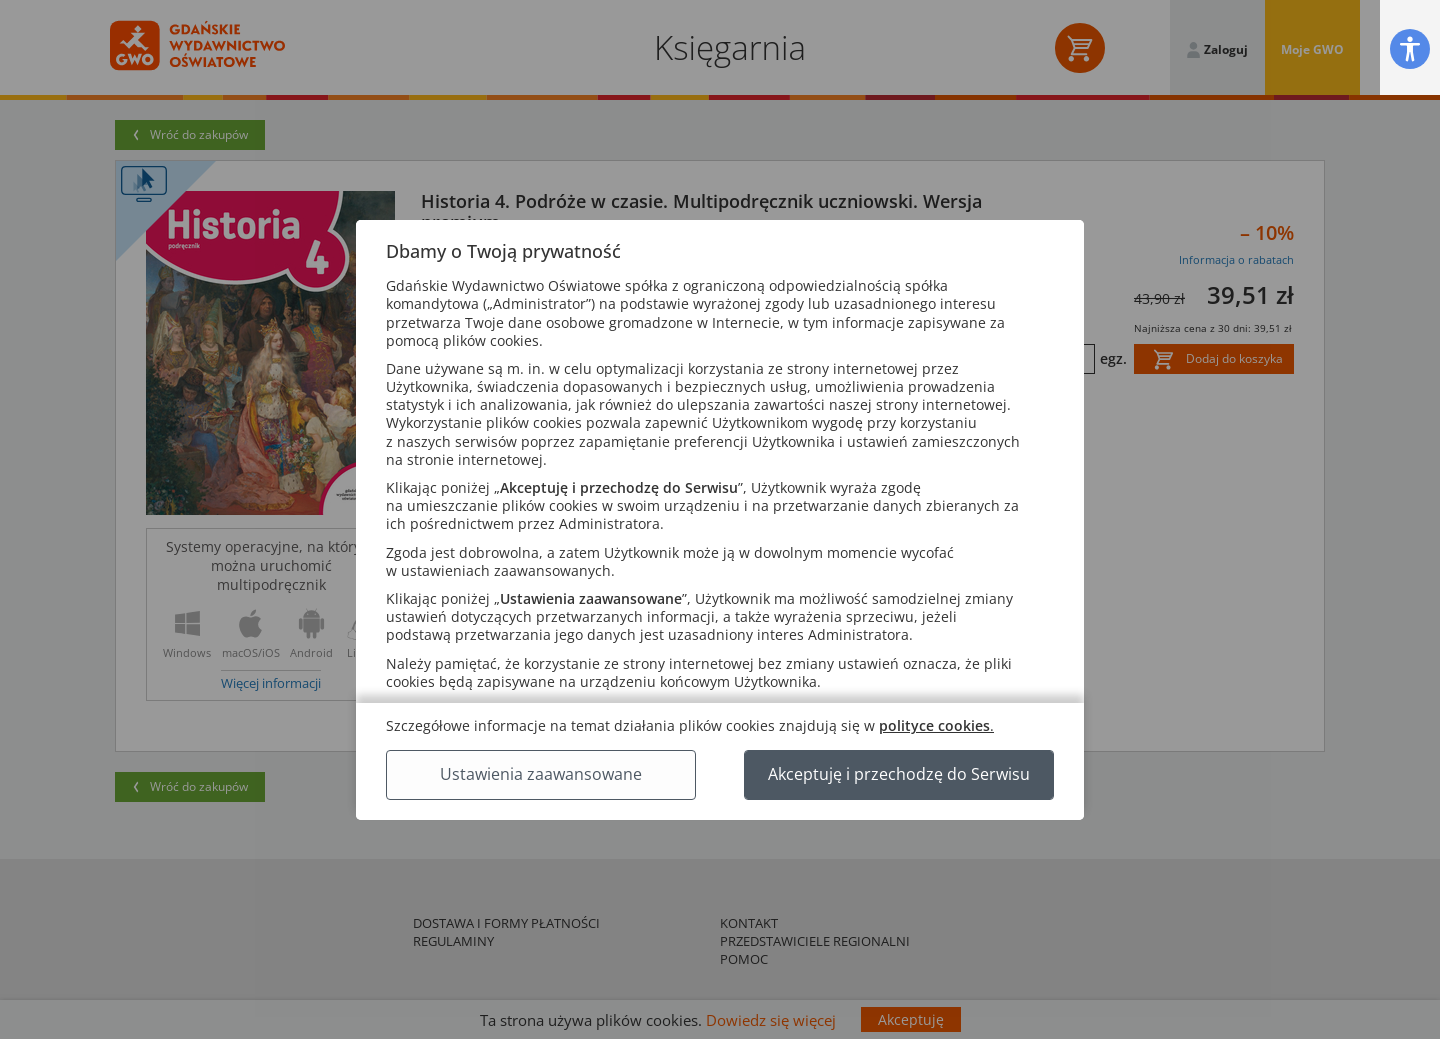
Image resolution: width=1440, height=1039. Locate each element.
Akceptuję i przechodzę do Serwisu (899, 774)
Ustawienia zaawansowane (541, 774)
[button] (1410, 48)
